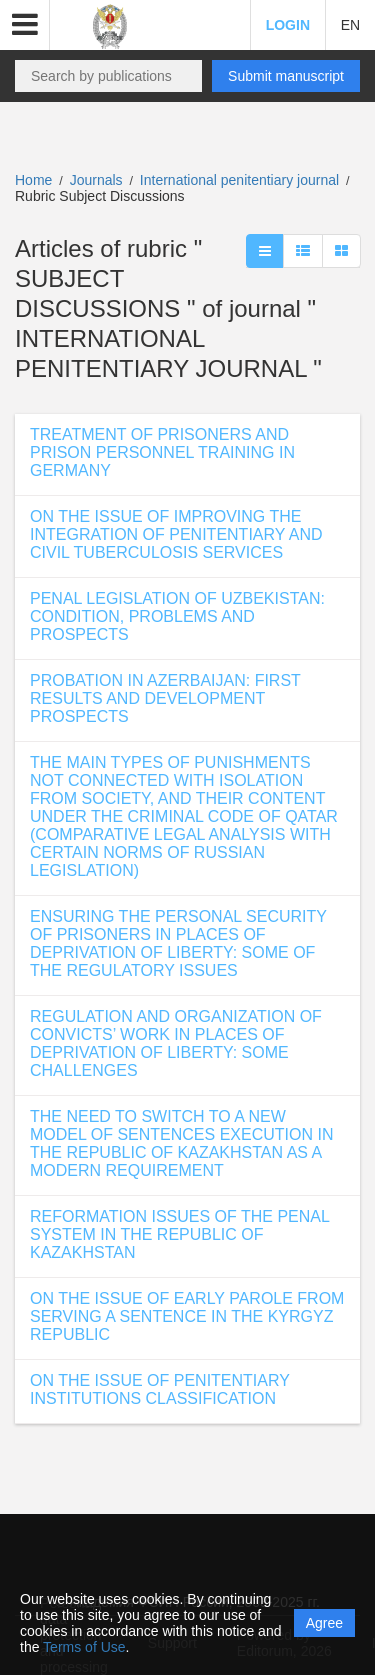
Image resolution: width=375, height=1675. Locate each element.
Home (33, 180)
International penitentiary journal (241, 180)
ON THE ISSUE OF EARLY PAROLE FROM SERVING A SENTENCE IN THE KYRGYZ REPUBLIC (187, 1316)
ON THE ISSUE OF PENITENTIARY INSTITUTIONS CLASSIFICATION (160, 1389)
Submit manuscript (286, 76)
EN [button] (350, 25)
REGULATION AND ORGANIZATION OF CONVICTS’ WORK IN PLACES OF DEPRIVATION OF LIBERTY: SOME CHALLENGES (176, 1043)
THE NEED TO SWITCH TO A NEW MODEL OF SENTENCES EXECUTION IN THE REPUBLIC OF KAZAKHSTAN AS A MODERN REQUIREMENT (181, 1143)
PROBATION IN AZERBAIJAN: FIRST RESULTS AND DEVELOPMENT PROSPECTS (165, 698)
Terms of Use (84, 1647)
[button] (25, 25)
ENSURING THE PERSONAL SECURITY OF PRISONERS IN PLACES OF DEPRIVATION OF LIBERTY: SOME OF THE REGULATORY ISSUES (178, 943)
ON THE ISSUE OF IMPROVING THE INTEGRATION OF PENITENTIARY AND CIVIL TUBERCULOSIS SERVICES (176, 534)
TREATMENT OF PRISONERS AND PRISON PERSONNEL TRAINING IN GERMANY (162, 452)
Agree (324, 1623)
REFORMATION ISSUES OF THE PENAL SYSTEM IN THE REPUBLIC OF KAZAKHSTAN (179, 1234)
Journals (96, 180)
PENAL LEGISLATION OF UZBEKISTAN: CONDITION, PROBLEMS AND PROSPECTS (177, 616)
